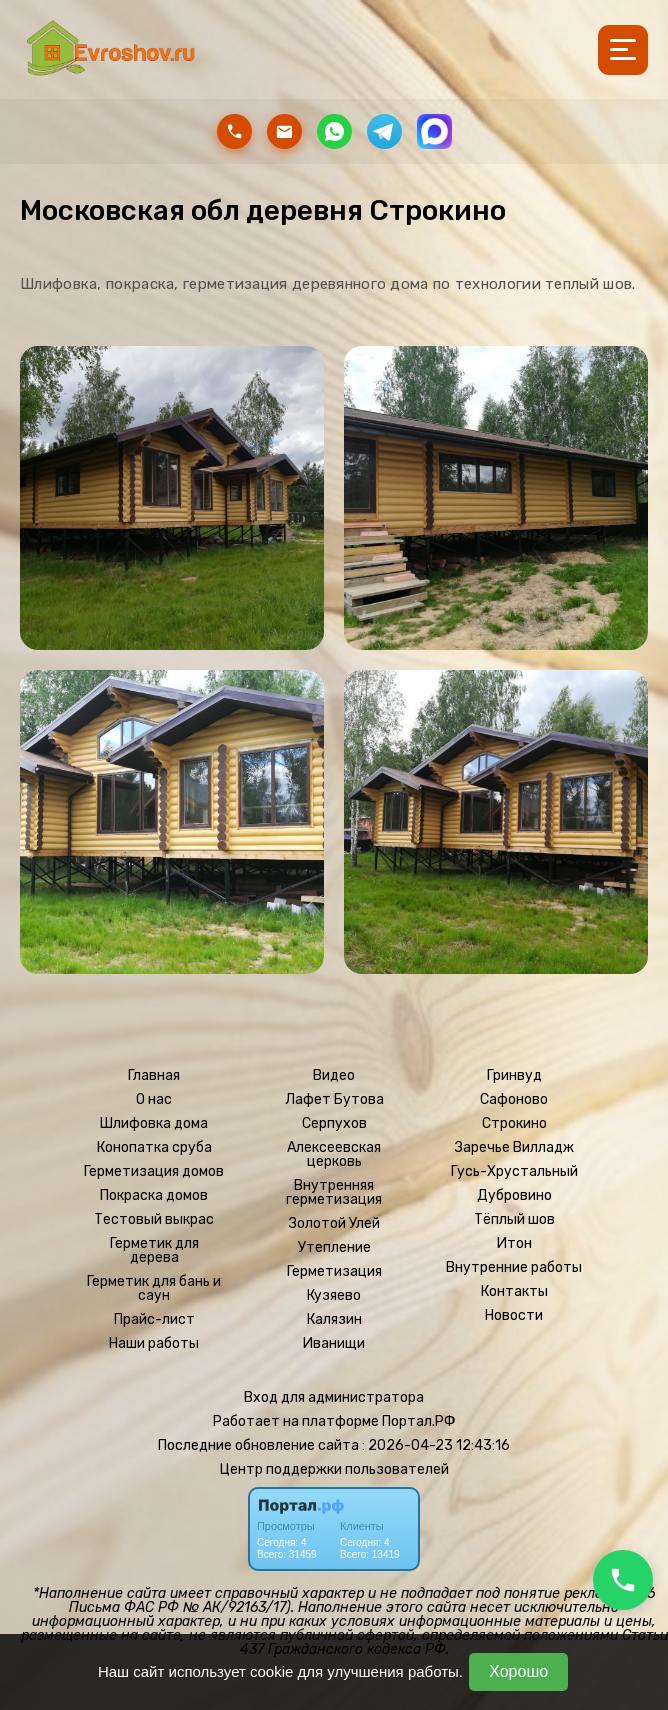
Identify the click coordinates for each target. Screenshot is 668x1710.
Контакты (514, 1292)
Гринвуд (514, 1076)
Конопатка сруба (154, 1148)
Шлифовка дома (154, 1124)
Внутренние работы (514, 1268)
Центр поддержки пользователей (334, 1469)
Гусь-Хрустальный (514, 1172)
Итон (514, 1244)
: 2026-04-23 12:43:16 (436, 1445)
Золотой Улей (334, 1224)
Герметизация (334, 1272)
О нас (154, 1100)
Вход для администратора (334, 1397)
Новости (514, 1316)
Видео (334, 1076)
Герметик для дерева (154, 1251)
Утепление (334, 1248)
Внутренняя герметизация (334, 1193)
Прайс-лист (154, 1320)
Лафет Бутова (334, 1100)
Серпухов (334, 1124)
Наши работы (154, 1344)
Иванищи (334, 1344)
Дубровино (514, 1196)
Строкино (514, 1124)
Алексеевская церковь (334, 1155)
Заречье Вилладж (514, 1148)
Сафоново (514, 1100)
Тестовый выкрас (154, 1220)
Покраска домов (154, 1196)
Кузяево (334, 1296)
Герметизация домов (154, 1172)
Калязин (334, 1320)
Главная (154, 1076)
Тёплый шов (514, 1220)
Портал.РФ (419, 1421)
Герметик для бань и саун (154, 1289)
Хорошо (518, 1671)
